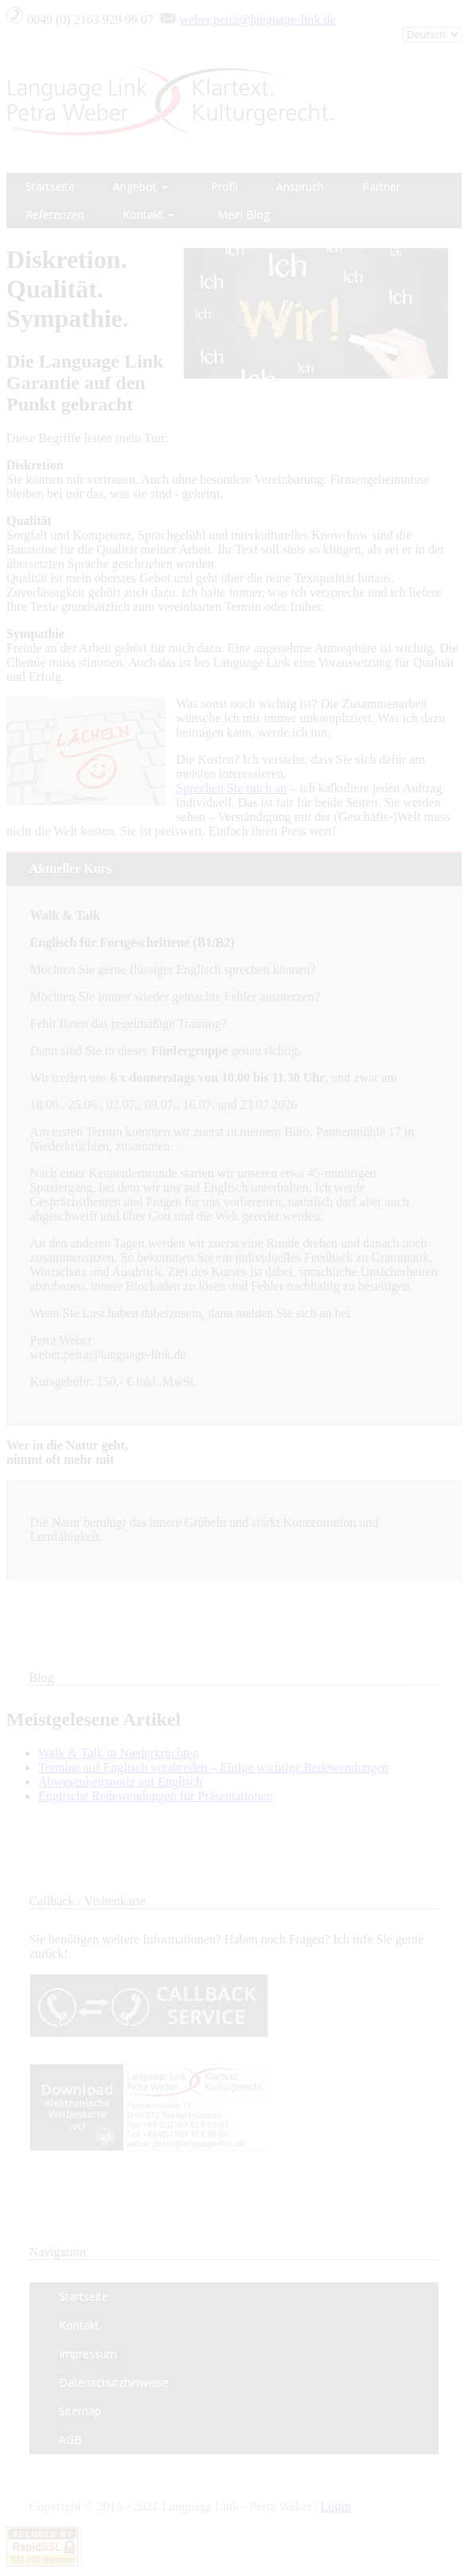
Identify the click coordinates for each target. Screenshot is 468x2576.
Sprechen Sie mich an (231, 788)
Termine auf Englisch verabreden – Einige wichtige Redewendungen (213, 1767)
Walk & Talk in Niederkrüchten (118, 1753)
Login (336, 2506)
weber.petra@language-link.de (258, 19)
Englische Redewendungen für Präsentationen (155, 1796)
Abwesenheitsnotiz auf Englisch (120, 1781)
